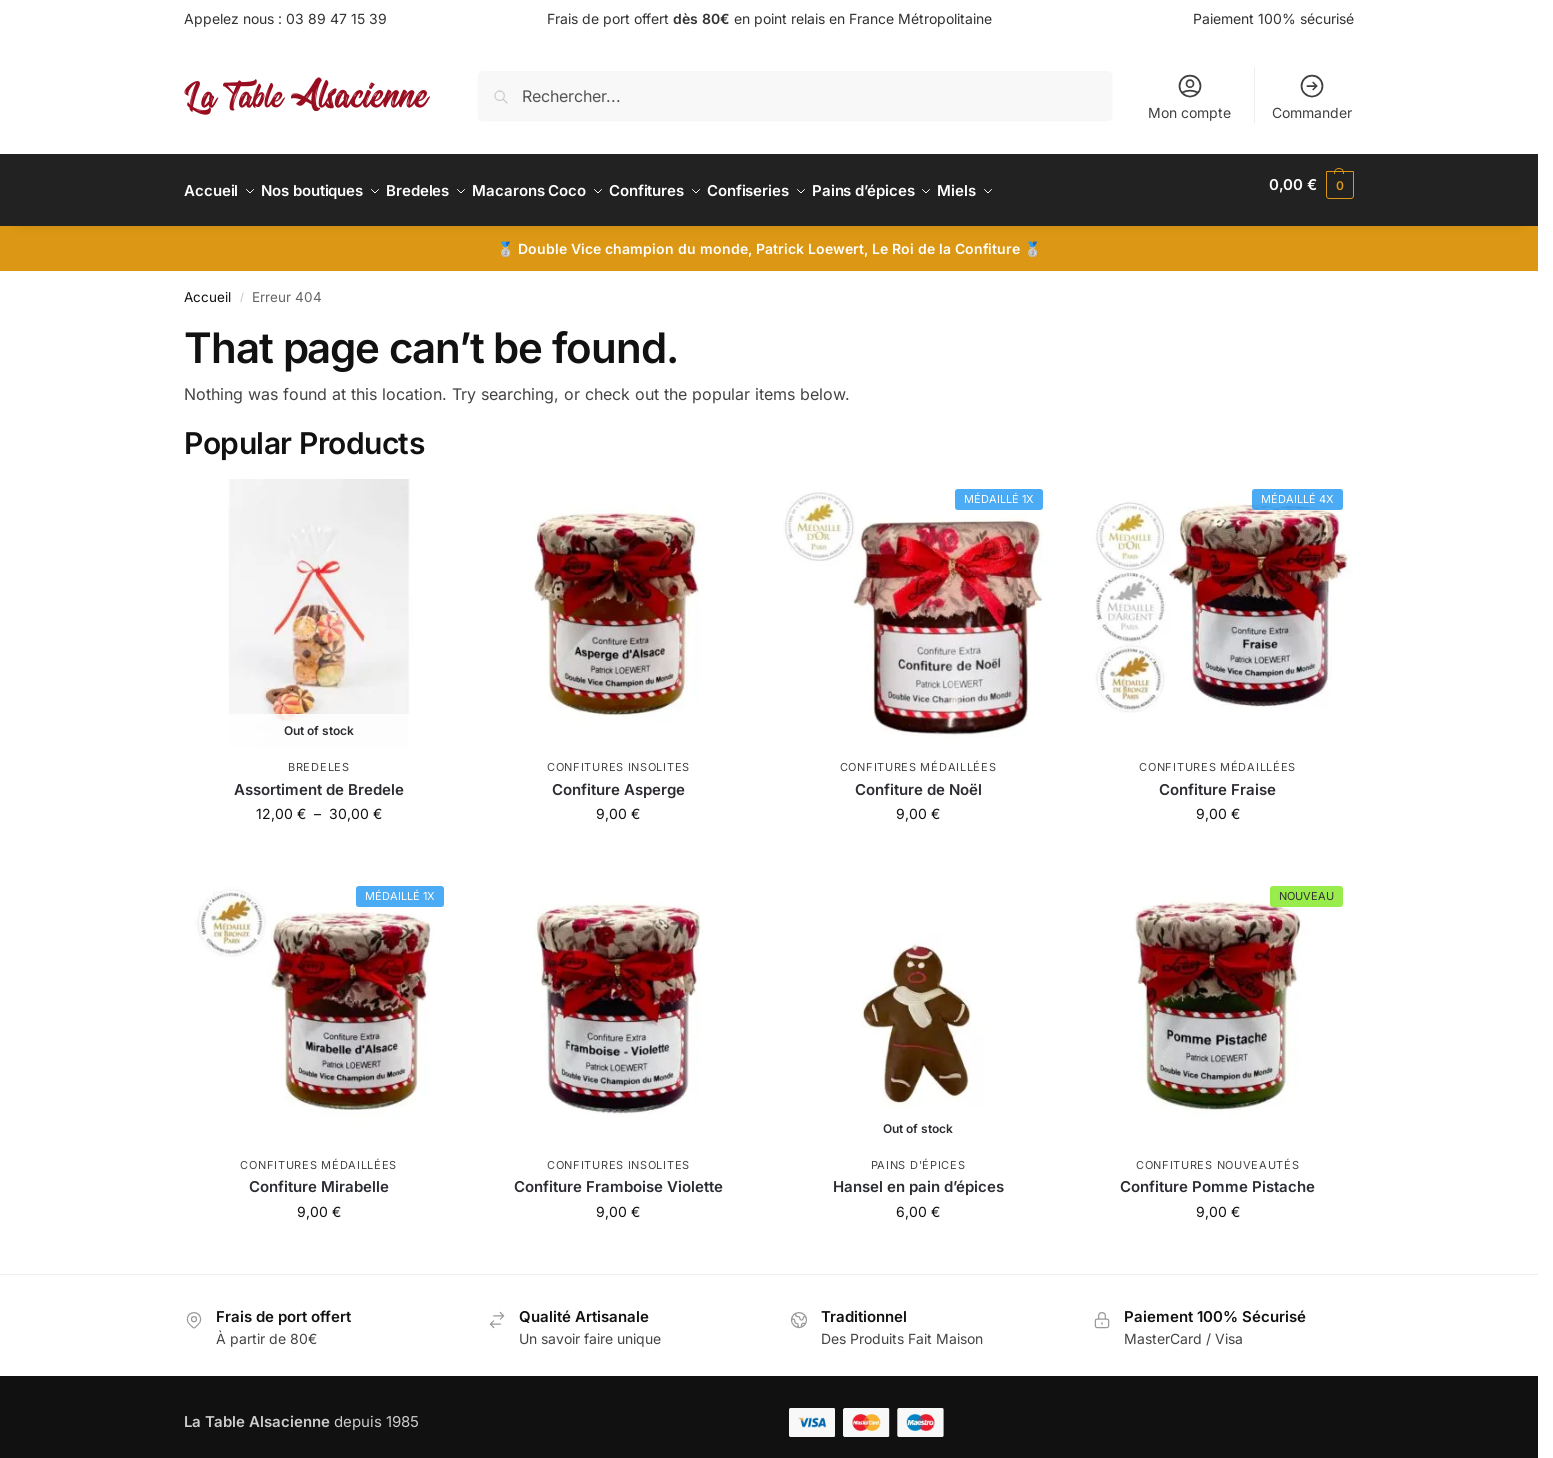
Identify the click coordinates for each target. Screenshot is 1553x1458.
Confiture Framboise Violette (618, 1175)
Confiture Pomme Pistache (1217, 1175)
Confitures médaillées (918, 756)
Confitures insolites (618, 756)
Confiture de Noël (918, 778)
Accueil (207, 286)
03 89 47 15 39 (336, 18)
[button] (1311, 185)
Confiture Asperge (618, 778)
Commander (1312, 96)
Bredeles (319, 756)
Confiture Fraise (1217, 778)
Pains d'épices (918, 1154)
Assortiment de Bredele (319, 778)
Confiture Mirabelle (319, 1175)
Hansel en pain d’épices (918, 1175)
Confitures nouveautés (1218, 1154)
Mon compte (1189, 96)
